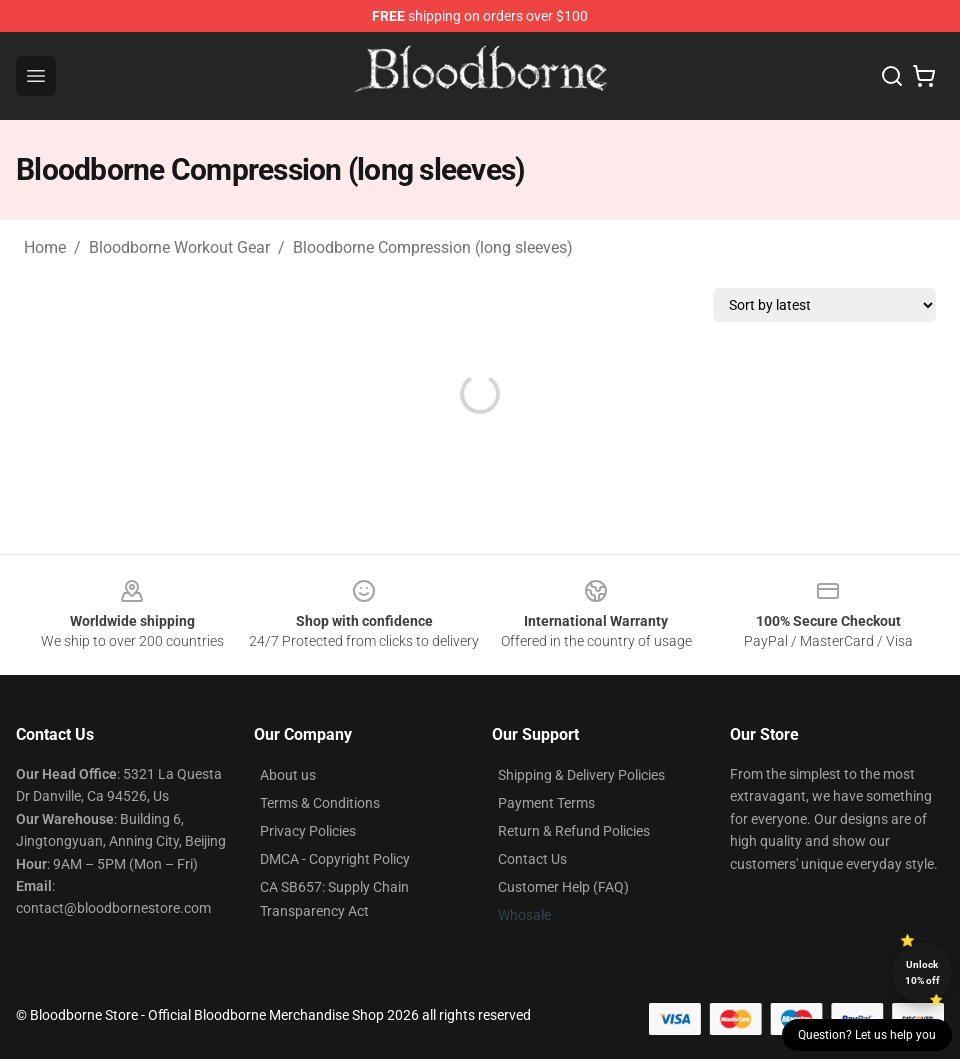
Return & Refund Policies (574, 831)
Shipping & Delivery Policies (581, 775)
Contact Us (532, 859)
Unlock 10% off (922, 972)
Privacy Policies (308, 831)
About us (288, 775)
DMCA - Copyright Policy (335, 859)
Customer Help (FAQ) (563, 887)
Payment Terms (546, 803)
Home (45, 247)
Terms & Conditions (320, 803)
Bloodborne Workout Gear (179, 247)
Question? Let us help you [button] (867, 1035)
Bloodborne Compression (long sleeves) (433, 247)
